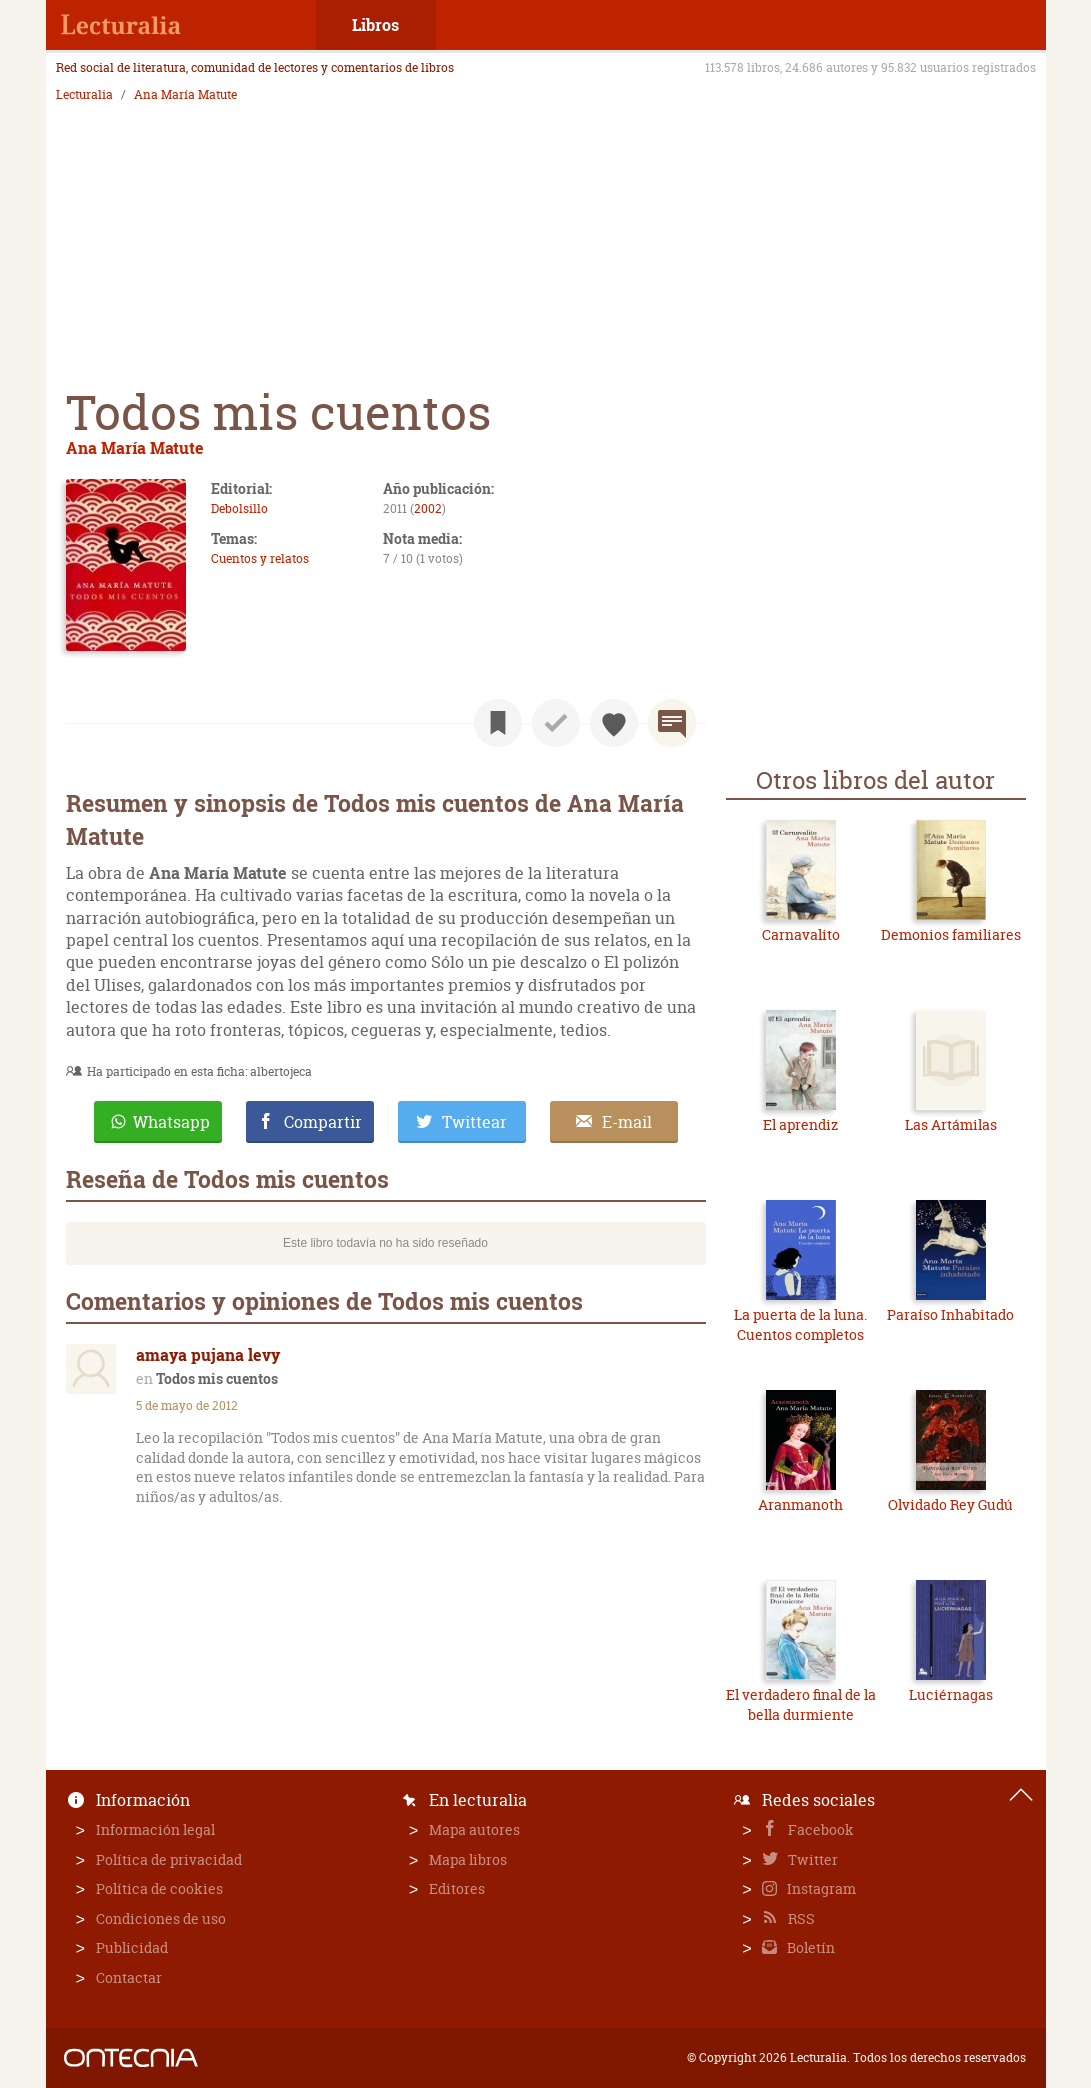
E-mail (627, 1122)
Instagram (820, 1888)
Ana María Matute (185, 95)
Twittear (474, 1122)
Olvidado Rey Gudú (950, 1504)
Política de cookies (159, 1888)
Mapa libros (468, 1859)
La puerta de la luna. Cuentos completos (800, 1324)
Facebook (819, 1829)
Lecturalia (84, 95)
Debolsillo (239, 508)
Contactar (129, 1977)
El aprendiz (800, 1124)
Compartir (323, 1122)
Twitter (811, 1859)
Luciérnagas (951, 1694)
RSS (800, 1918)
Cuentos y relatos (260, 558)
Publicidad (132, 1947)
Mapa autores (474, 1829)
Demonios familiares (951, 934)
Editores (457, 1888)
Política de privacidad (169, 1859)
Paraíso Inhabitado (950, 1314)
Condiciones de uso (161, 1918)
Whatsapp (171, 1122)
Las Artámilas (951, 1124)
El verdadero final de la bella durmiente (801, 1704)
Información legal (155, 1829)
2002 (428, 508)
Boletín (809, 1947)
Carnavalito (801, 934)
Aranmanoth (800, 1504)
